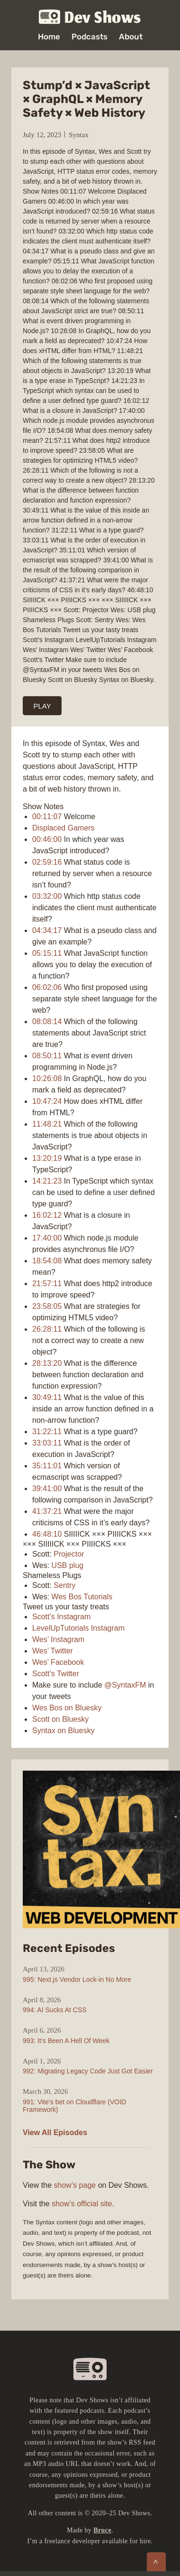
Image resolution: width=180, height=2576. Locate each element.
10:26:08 (47, 1078)
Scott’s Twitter (55, 1674)
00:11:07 (47, 816)
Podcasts (90, 37)
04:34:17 (47, 930)
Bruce (102, 2530)
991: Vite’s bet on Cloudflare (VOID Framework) (74, 2105)
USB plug (68, 1565)
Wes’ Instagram (58, 1639)
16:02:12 (47, 1215)
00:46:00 (47, 839)
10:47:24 (47, 1101)
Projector (69, 1554)
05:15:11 (47, 953)
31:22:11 (47, 1432)
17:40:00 (47, 1238)
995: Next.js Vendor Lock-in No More (77, 1979)
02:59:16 (47, 862)
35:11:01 (47, 1466)
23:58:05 (47, 1306)
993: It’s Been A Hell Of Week (66, 2040)
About (131, 37)
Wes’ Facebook (58, 1662)
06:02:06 (47, 987)
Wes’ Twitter (52, 1651)
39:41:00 (47, 1488)
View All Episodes (55, 2132)
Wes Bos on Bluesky (66, 1708)
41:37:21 (47, 1511)
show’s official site (82, 2204)
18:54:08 (47, 1261)
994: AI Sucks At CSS (55, 2010)
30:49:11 (47, 1397)
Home (49, 37)
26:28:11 (47, 1329)
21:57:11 (47, 1283)
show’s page (75, 2185)
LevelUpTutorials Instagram (78, 1628)
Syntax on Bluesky (63, 1731)
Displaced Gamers (63, 828)
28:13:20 (47, 1363)
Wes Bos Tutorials (82, 1597)
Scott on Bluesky (60, 1719)
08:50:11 (47, 1056)
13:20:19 (47, 1158)
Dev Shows (90, 17)
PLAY (42, 706)
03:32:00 (47, 896)
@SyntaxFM (125, 1685)
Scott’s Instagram (61, 1617)
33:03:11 (47, 1443)
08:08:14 (47, 1021)
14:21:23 (47, 1181)
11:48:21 (47, 1124)
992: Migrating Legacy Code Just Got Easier (88, 2071)
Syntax (79, 135)
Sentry (64, 1585)
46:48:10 (47, 1534)
